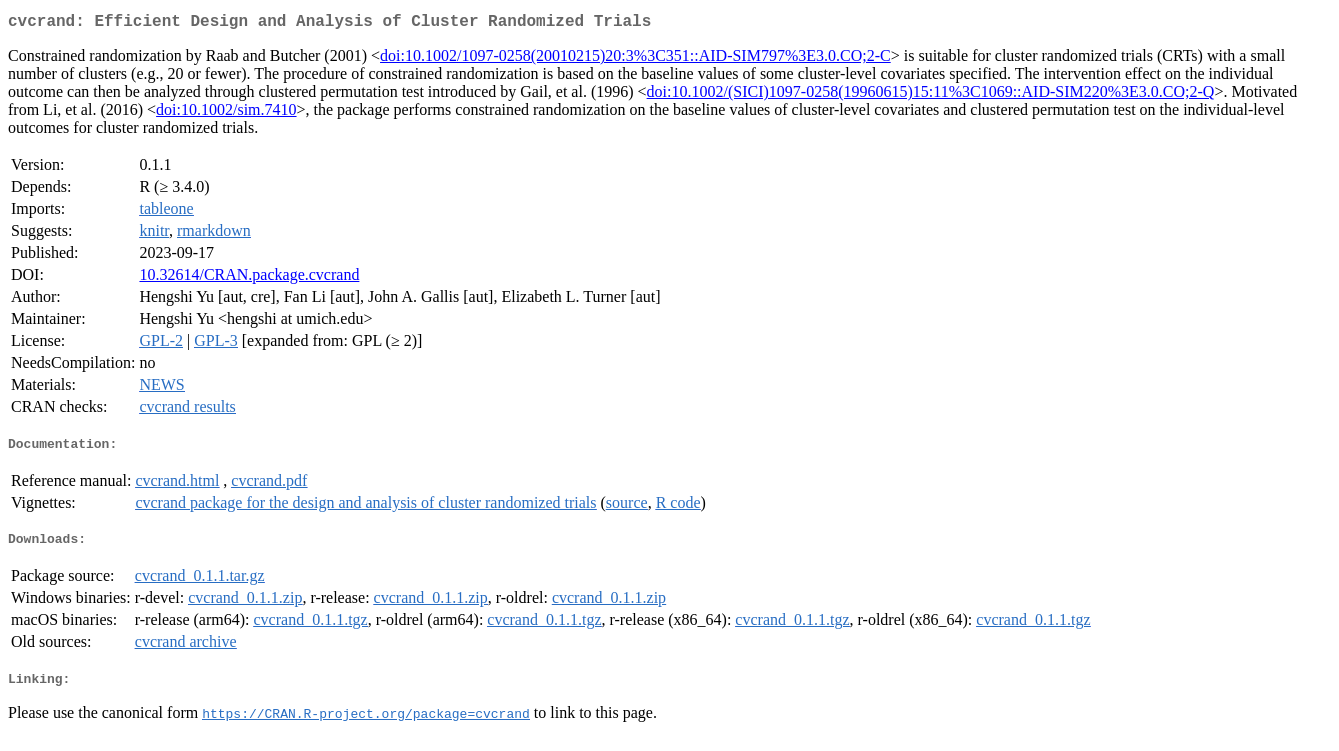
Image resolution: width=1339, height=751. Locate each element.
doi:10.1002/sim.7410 (226, 113)
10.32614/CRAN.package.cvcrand (249, 278)
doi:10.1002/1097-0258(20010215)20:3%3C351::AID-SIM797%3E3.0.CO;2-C (635, 59)
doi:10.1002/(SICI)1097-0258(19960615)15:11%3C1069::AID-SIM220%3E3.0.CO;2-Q (931, 95)
